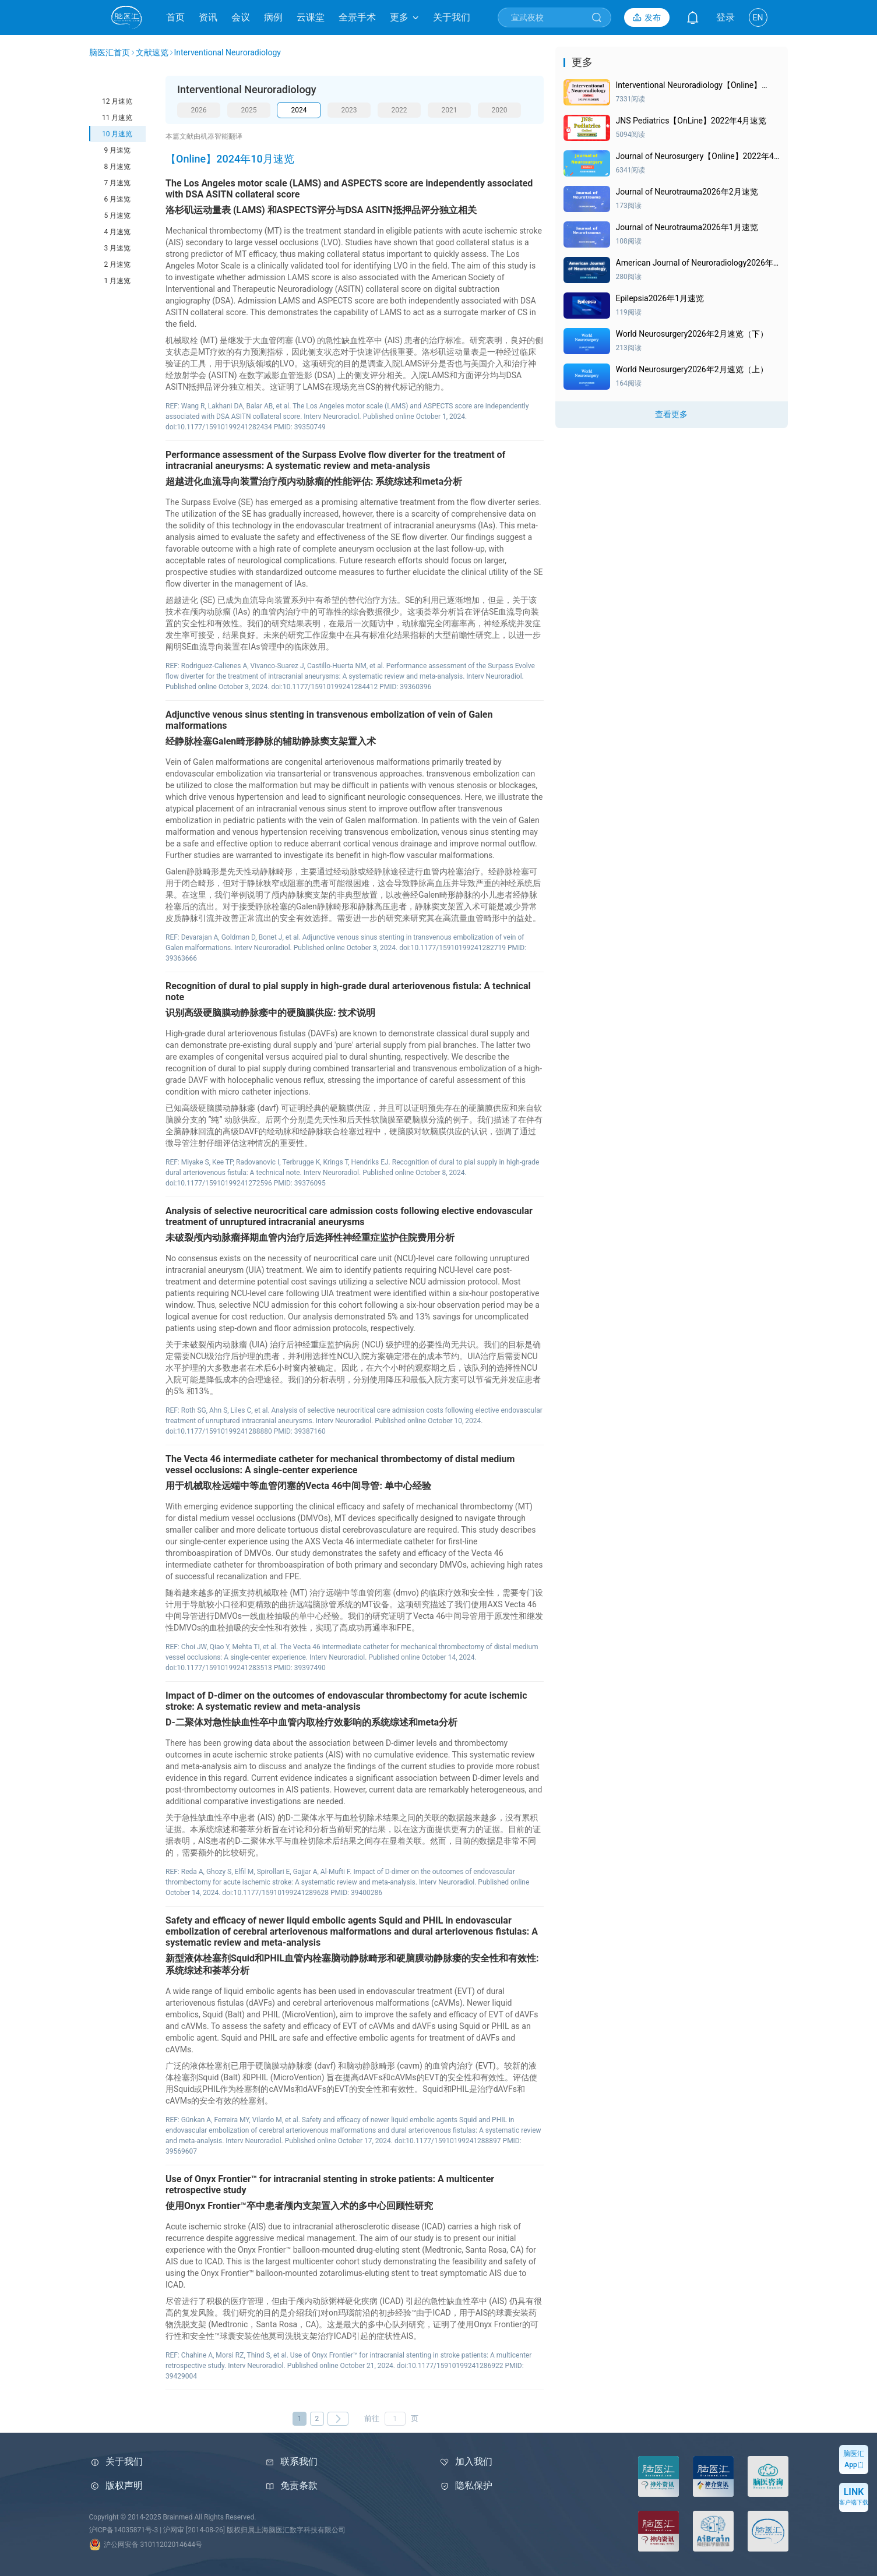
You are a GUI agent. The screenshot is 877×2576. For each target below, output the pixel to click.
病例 (273, 17)
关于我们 (451, 17)
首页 (175, 17)
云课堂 (311, 17)
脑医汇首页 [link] (109, 52)
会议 (240, 17)
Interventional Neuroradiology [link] (227, 52)
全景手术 (357, 17)
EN (758, 17)
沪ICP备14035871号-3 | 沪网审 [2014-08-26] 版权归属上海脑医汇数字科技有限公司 (217, 2530)
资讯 (208, 17)
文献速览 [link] (152, 52)
